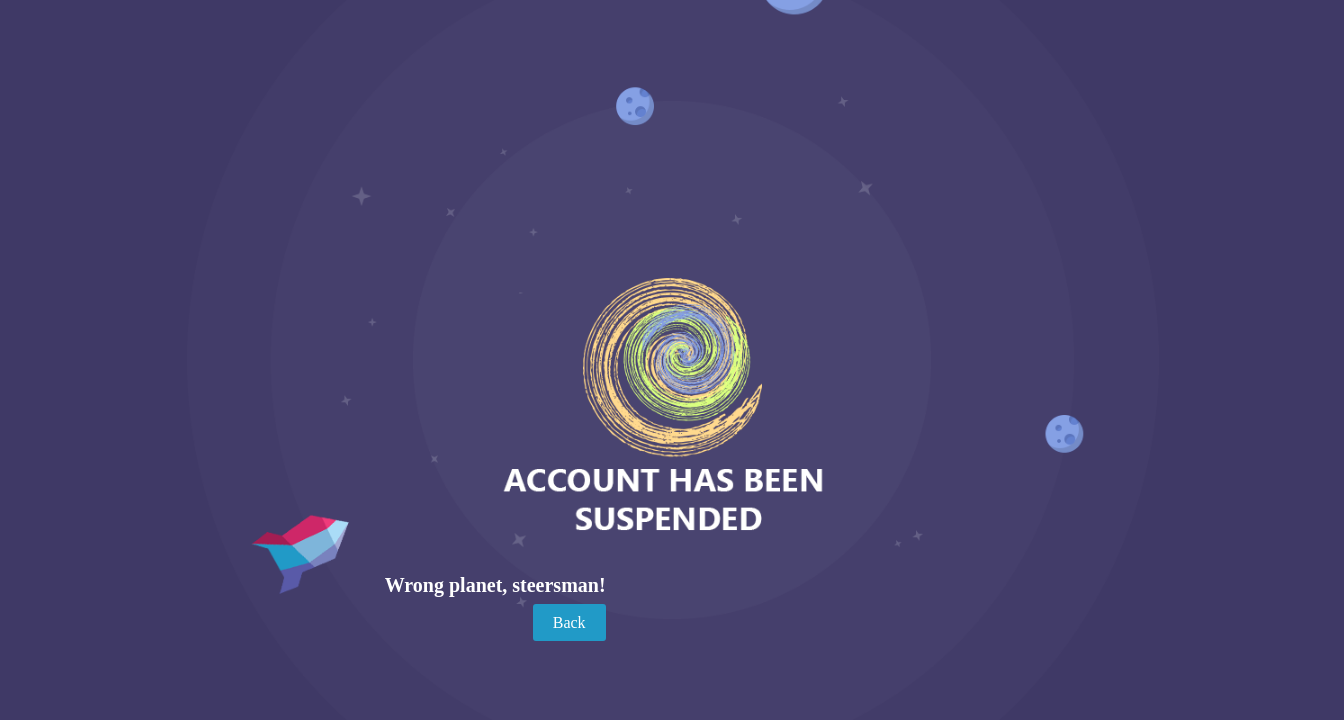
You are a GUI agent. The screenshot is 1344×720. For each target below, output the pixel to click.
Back (569, 622)
